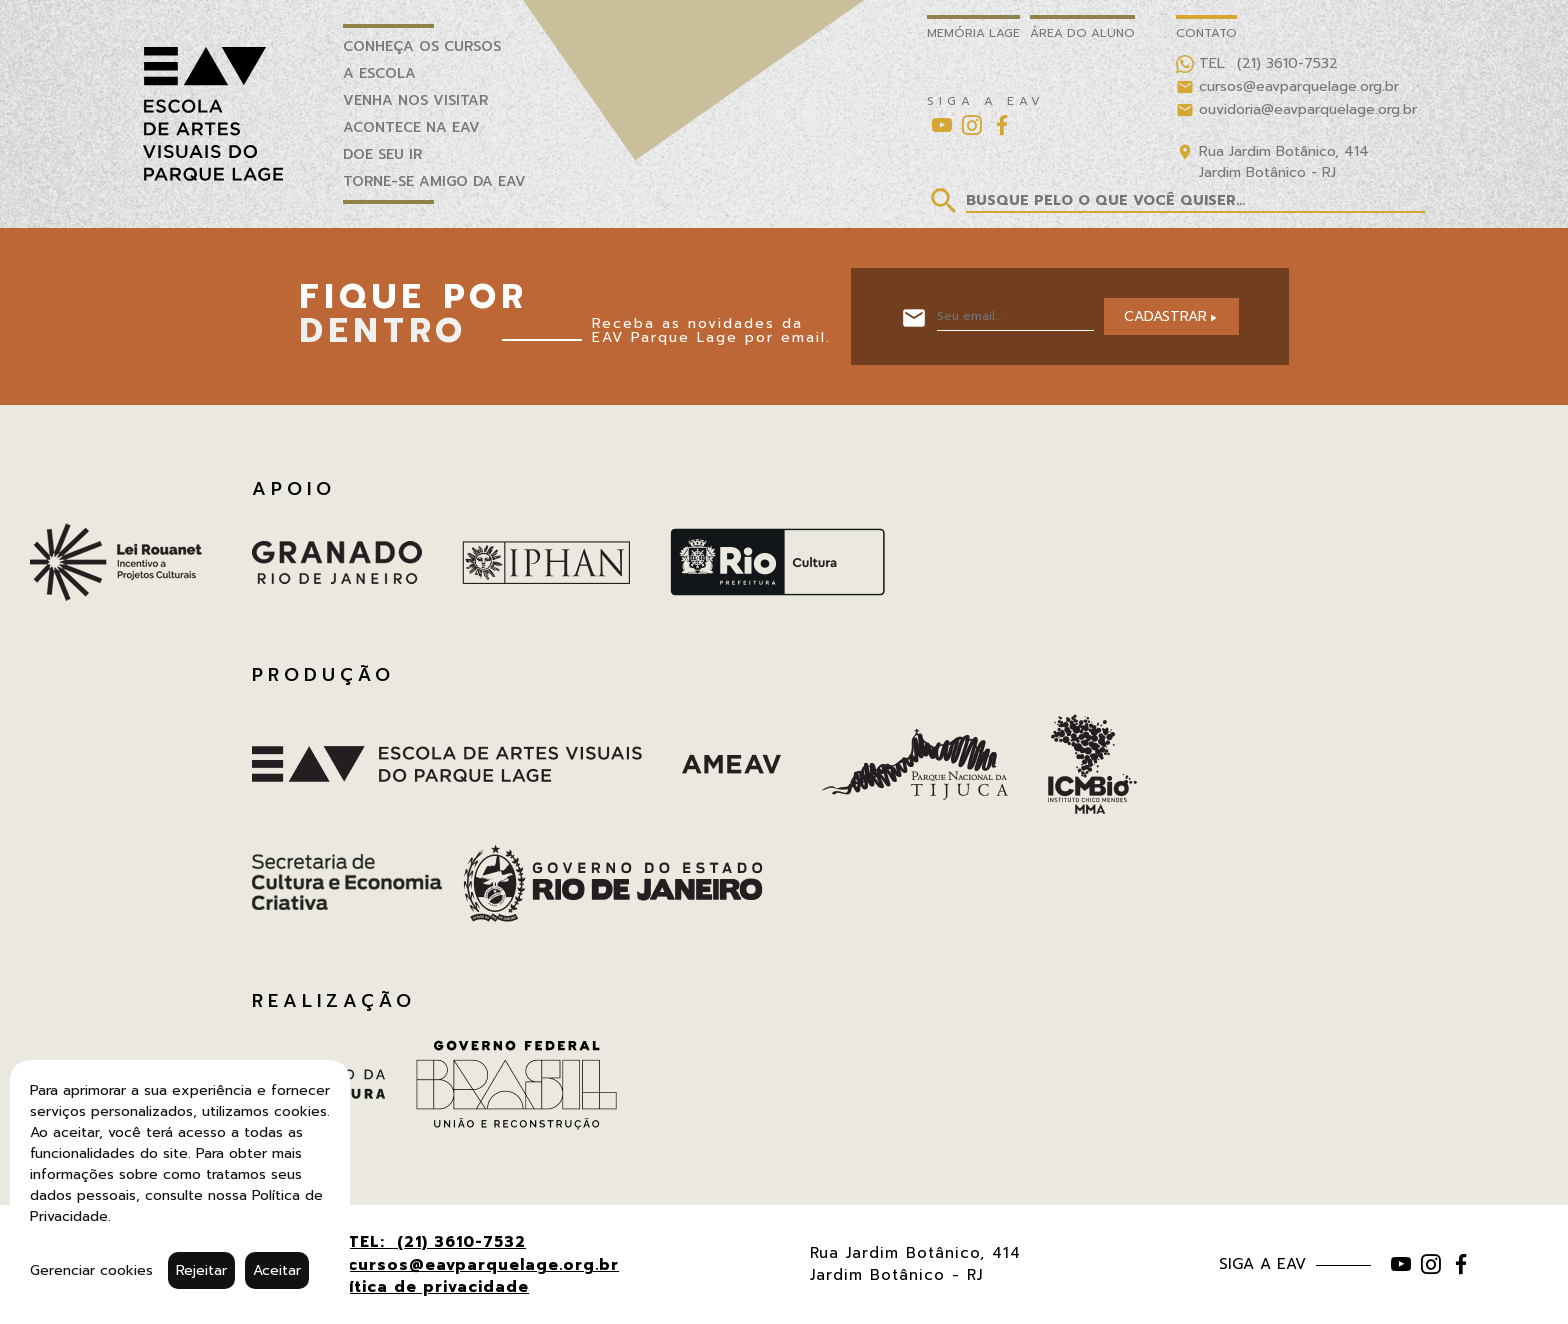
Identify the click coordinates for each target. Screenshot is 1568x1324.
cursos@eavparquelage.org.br (483, 1265)
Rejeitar (201, 1270)
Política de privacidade (425, 1287)
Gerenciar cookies (91, 1270)
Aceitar (277, 1270)
